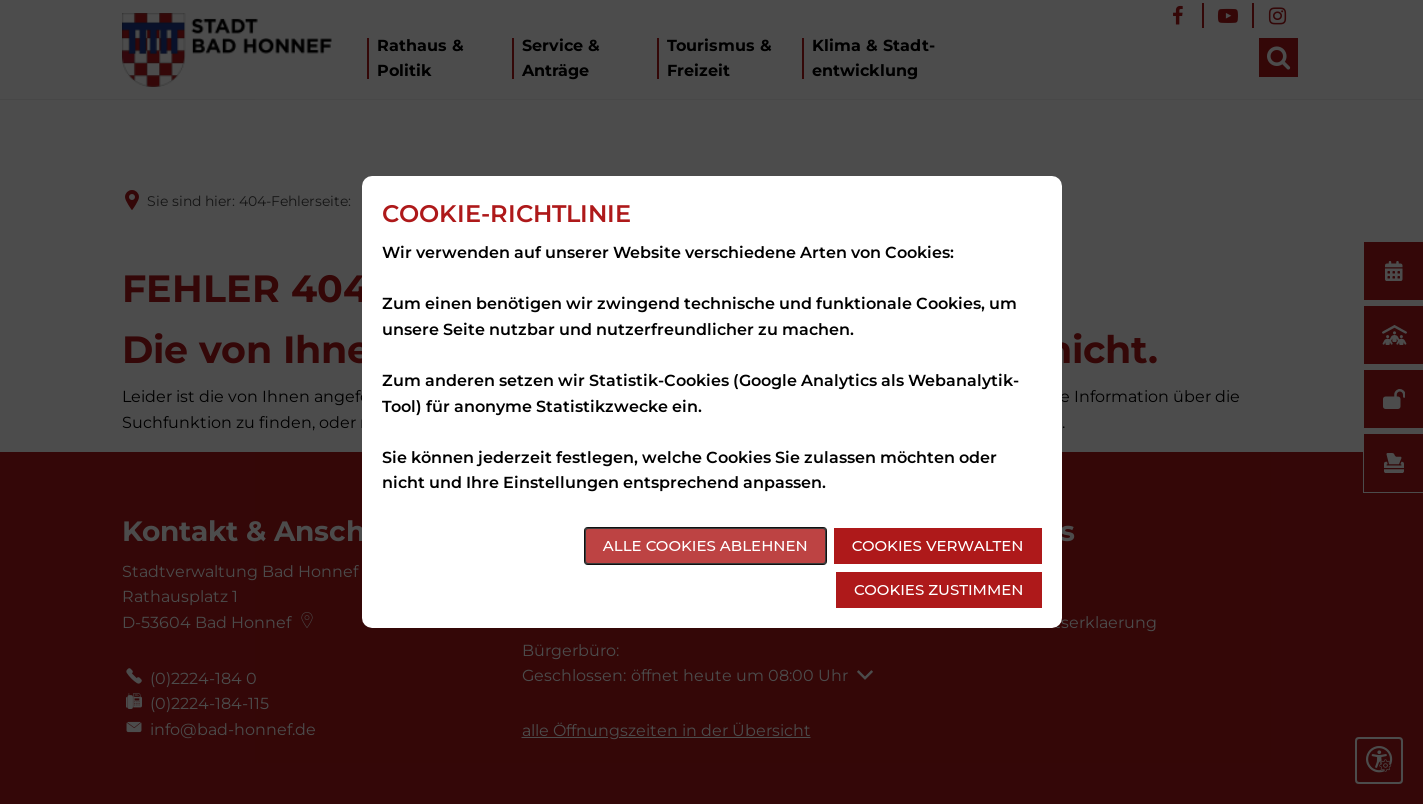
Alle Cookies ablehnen (705, 545)
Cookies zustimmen (938, 589)
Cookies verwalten (938, 545)
